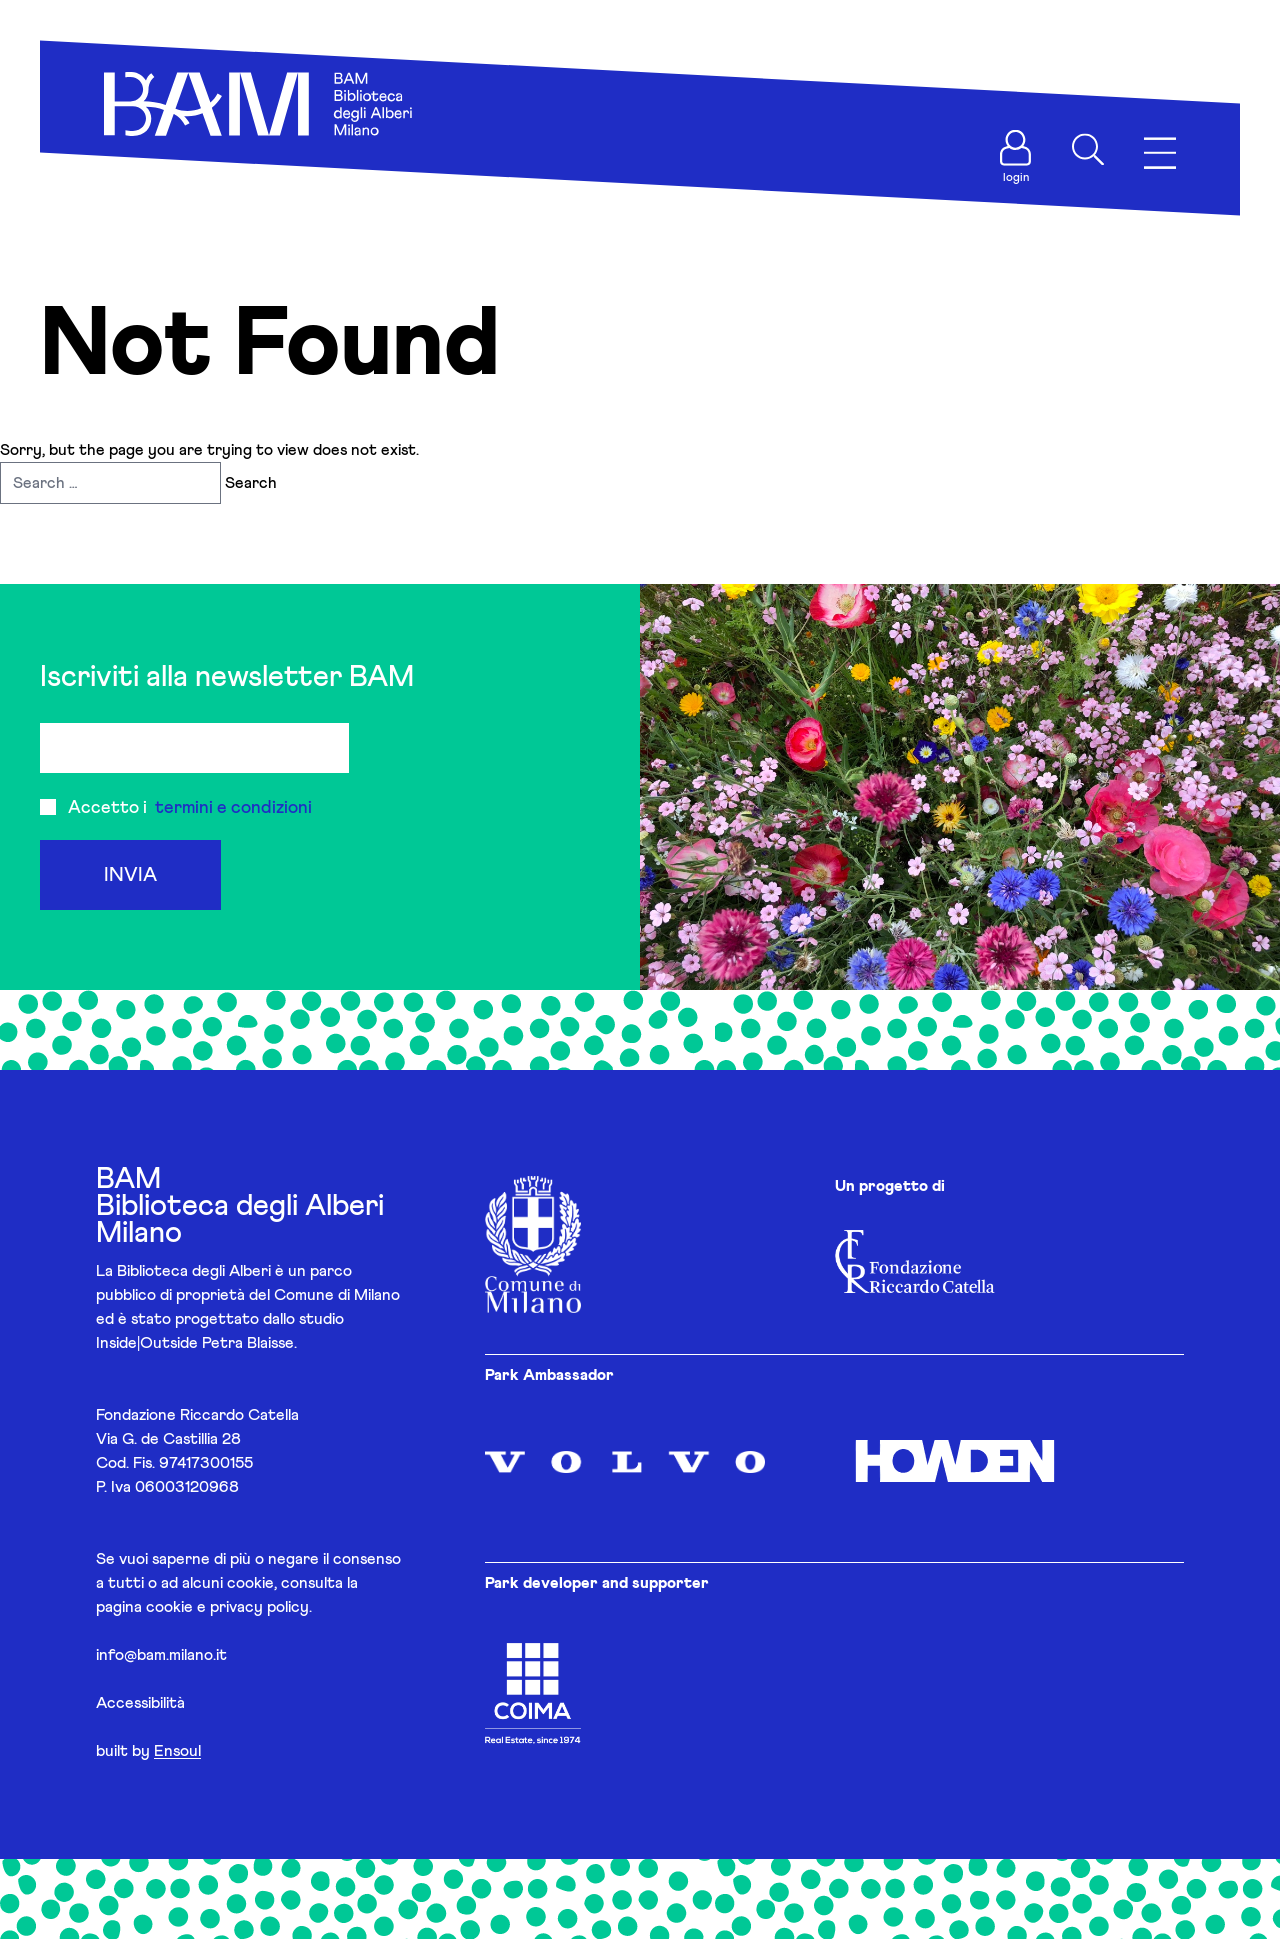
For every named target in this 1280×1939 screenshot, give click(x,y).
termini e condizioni (233, 808)
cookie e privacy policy (227, 1607)
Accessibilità (140, 1703)
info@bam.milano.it (161, 1655)
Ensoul (177, 1751)
